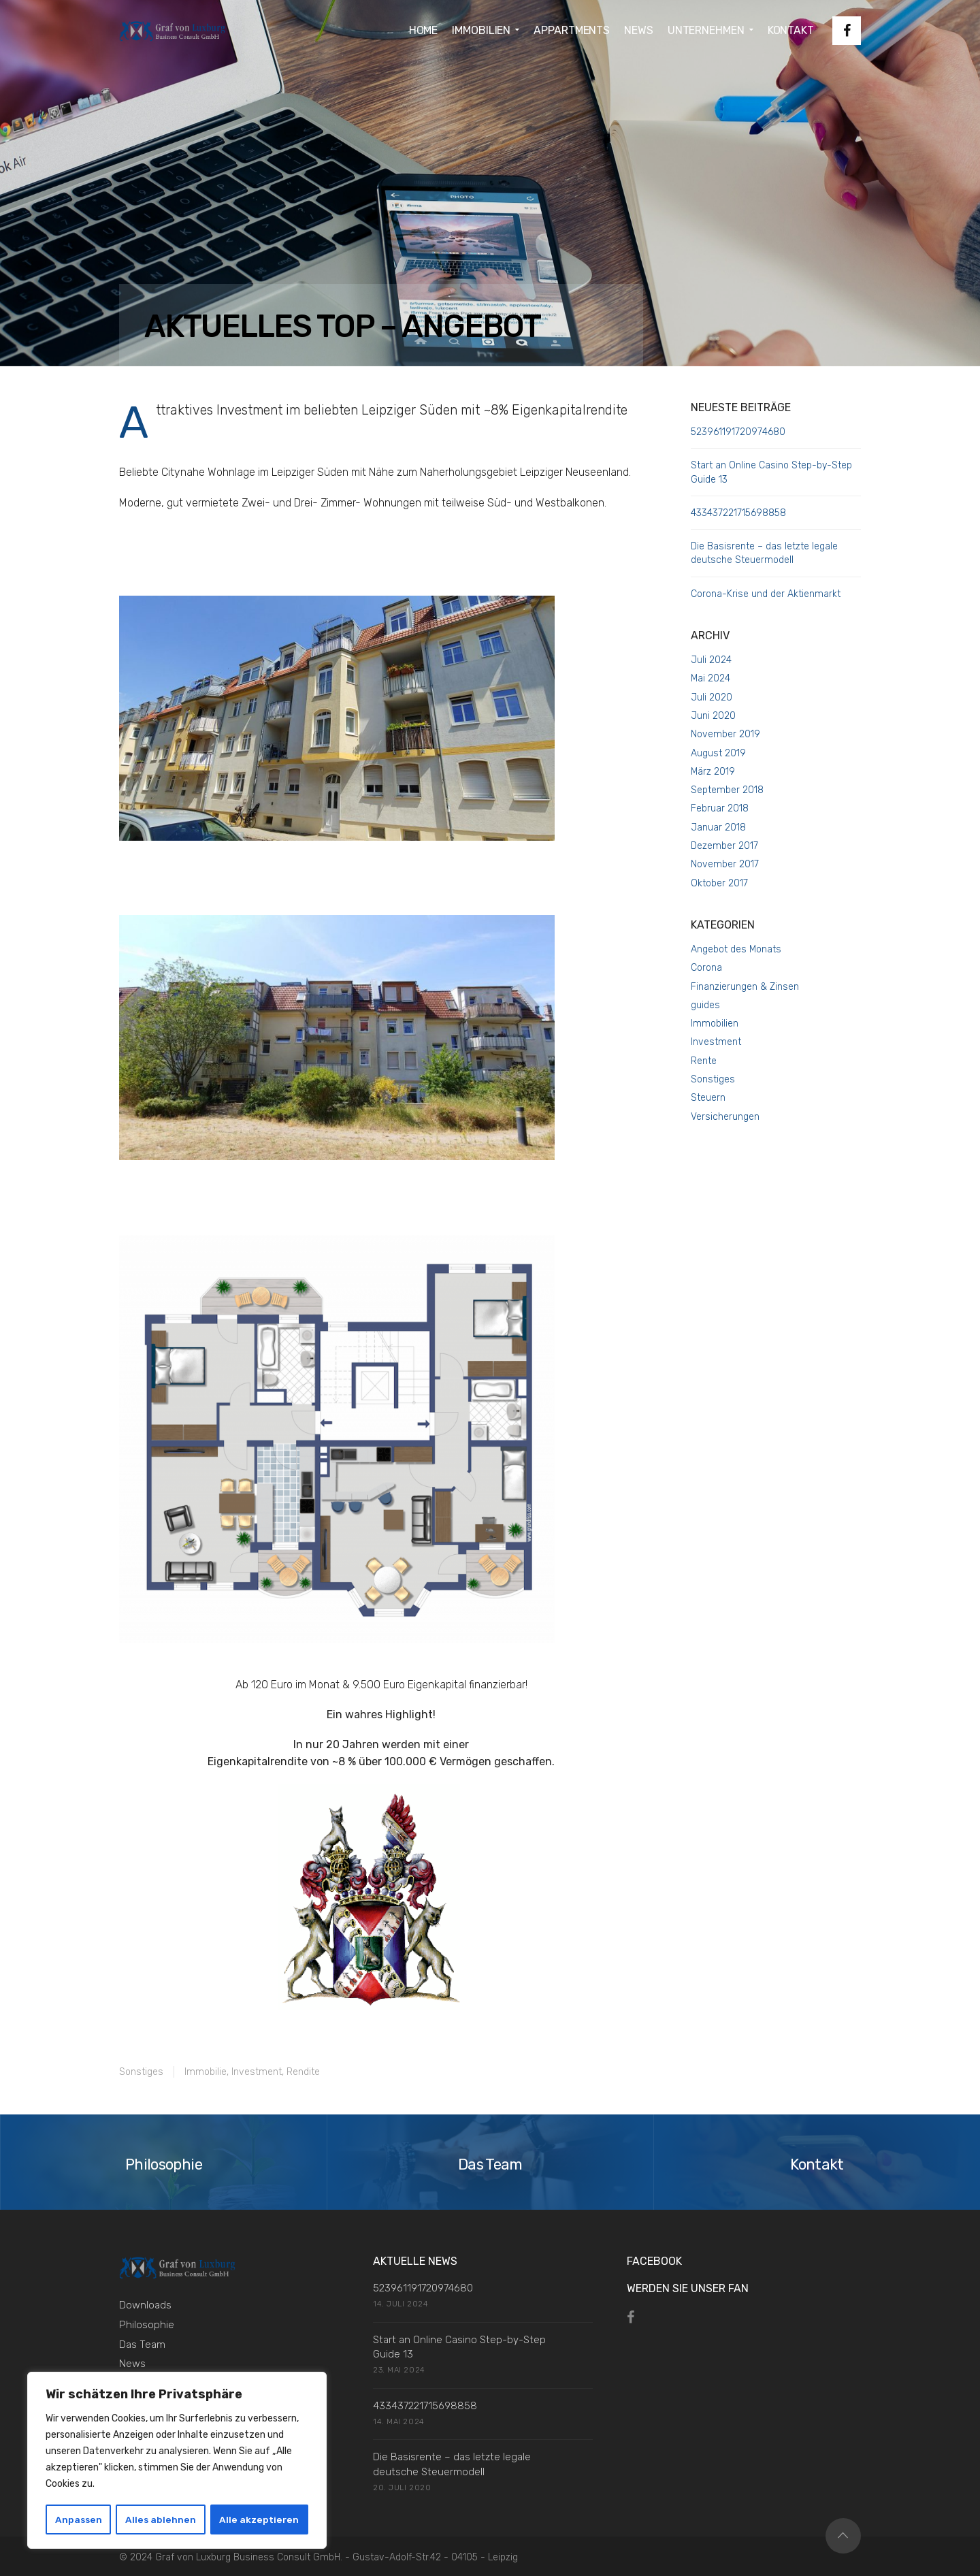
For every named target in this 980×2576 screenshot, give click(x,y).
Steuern (708, 1098)
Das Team (142, 2344)
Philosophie (146, 2325)
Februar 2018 (720, 808)
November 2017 (725, 864)
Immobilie (205, 2072)
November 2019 (725, 734)
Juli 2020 (711, 697)
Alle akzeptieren (260, 2519)
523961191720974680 (738, 432)
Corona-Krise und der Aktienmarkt (765, 594)
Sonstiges (141, 2072)
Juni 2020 (713, 716)
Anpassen (79, 2519)
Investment (256, 2072)
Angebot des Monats (736, 949)
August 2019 (718, 753)
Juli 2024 (711, 660)
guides (705, 1005)
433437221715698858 (738, 513)
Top (843, 2536)
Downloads (145, 2305)
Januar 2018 (718, 827)
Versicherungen (725, 1117)
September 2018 (727, 790)
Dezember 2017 (724, 846)
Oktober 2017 (719, 883)
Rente (704, 1061)
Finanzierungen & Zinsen (745, 987)
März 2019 (713, 771)
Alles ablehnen (162, 2519)
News (132, 2363)
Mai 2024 (710, 678)
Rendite (303, 2072)
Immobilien (714, 1023)
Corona (706, 967)
